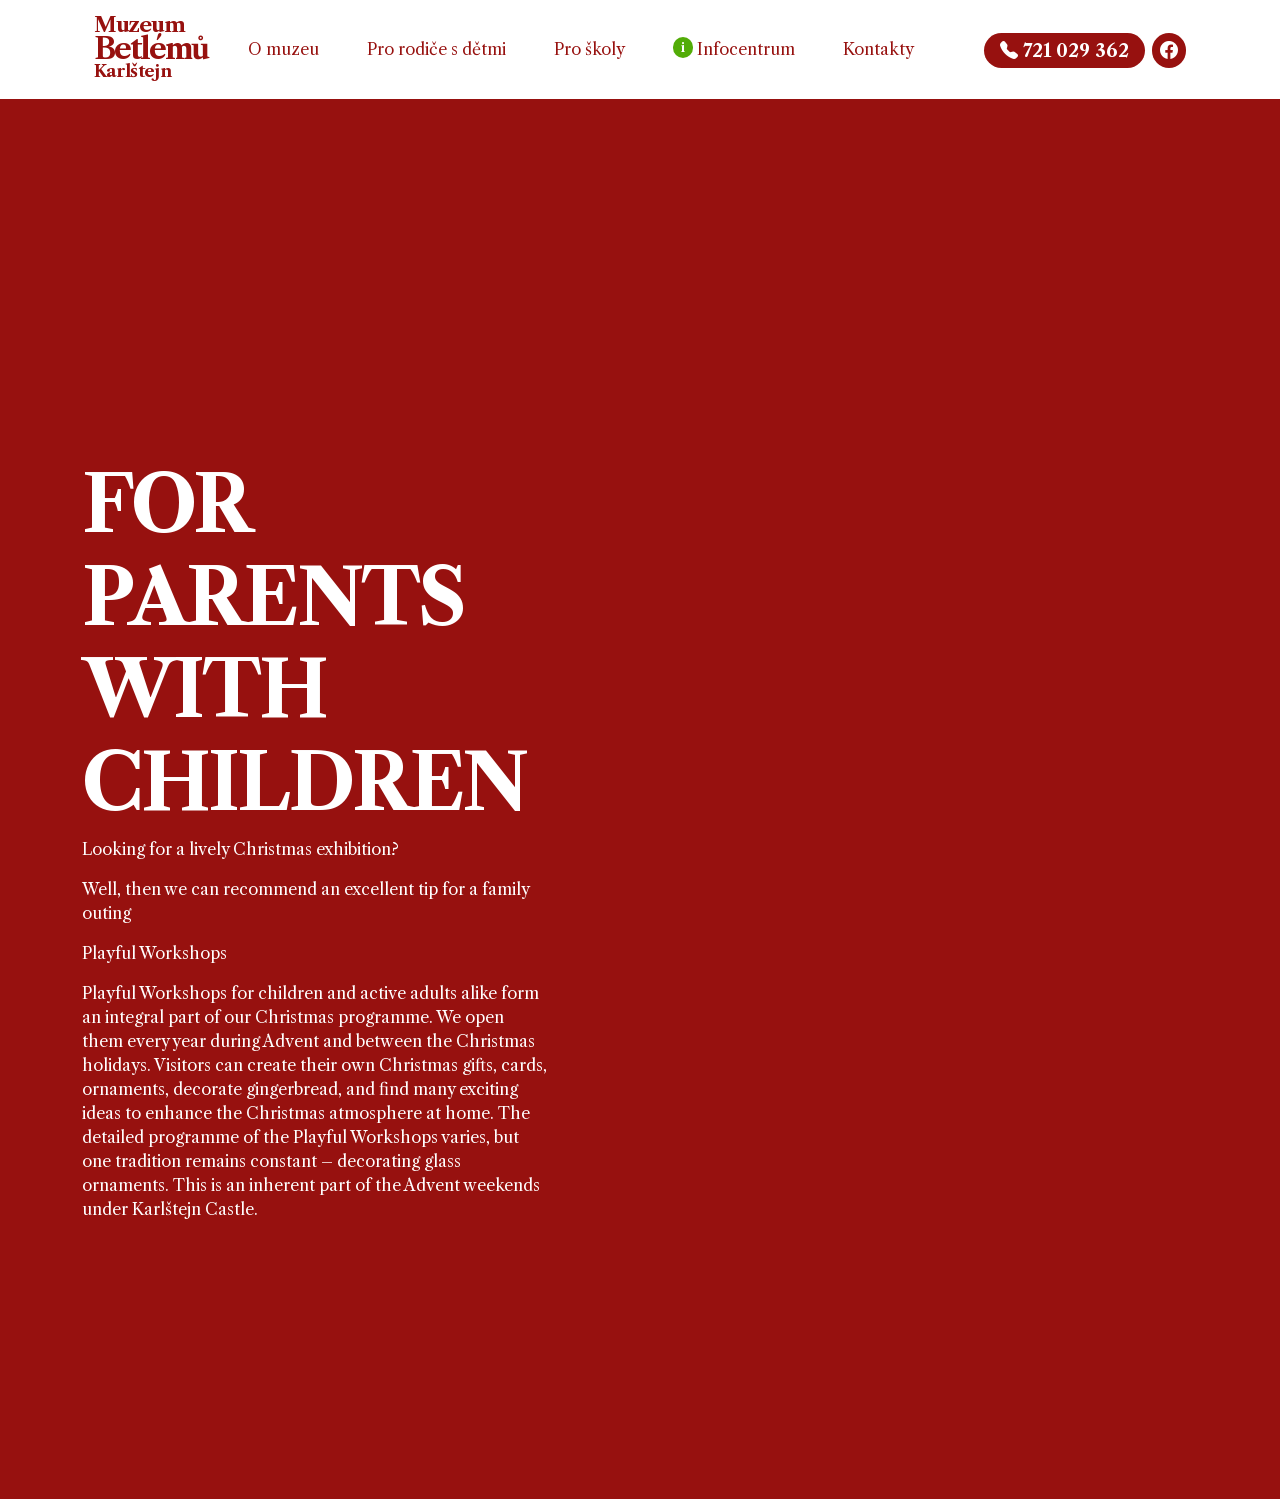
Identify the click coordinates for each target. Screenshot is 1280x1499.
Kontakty (878, 49)
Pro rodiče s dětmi (436, 49)
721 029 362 (1064, 51)
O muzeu (283, 49)
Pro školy (589, 49)
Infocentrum (734, 48)
